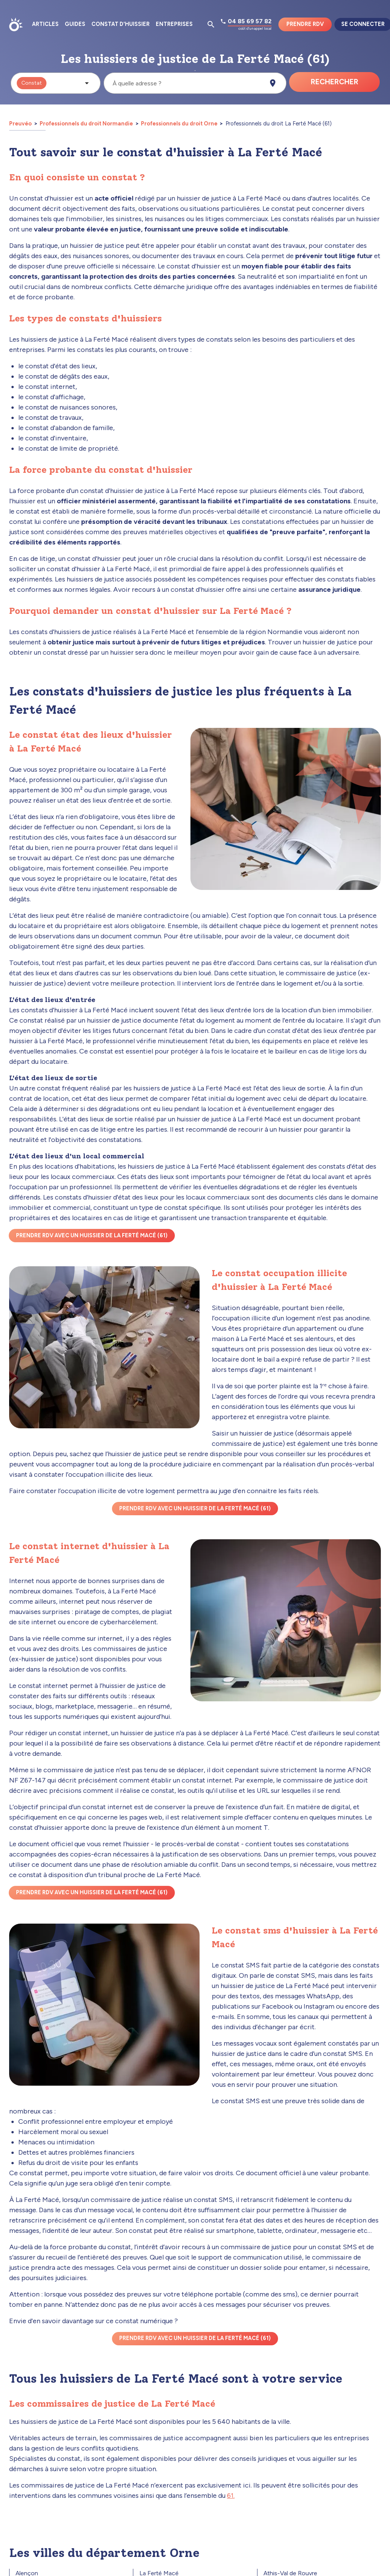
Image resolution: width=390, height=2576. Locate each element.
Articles (45, 24)
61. (231, 2495)
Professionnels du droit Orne (179, 123)
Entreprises (174, 24)
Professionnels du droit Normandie (86, 123)
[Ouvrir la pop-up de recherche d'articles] (211, 24)
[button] (56, 83)
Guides (75, 24)
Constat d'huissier (120, 24)
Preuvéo (21, 123)
